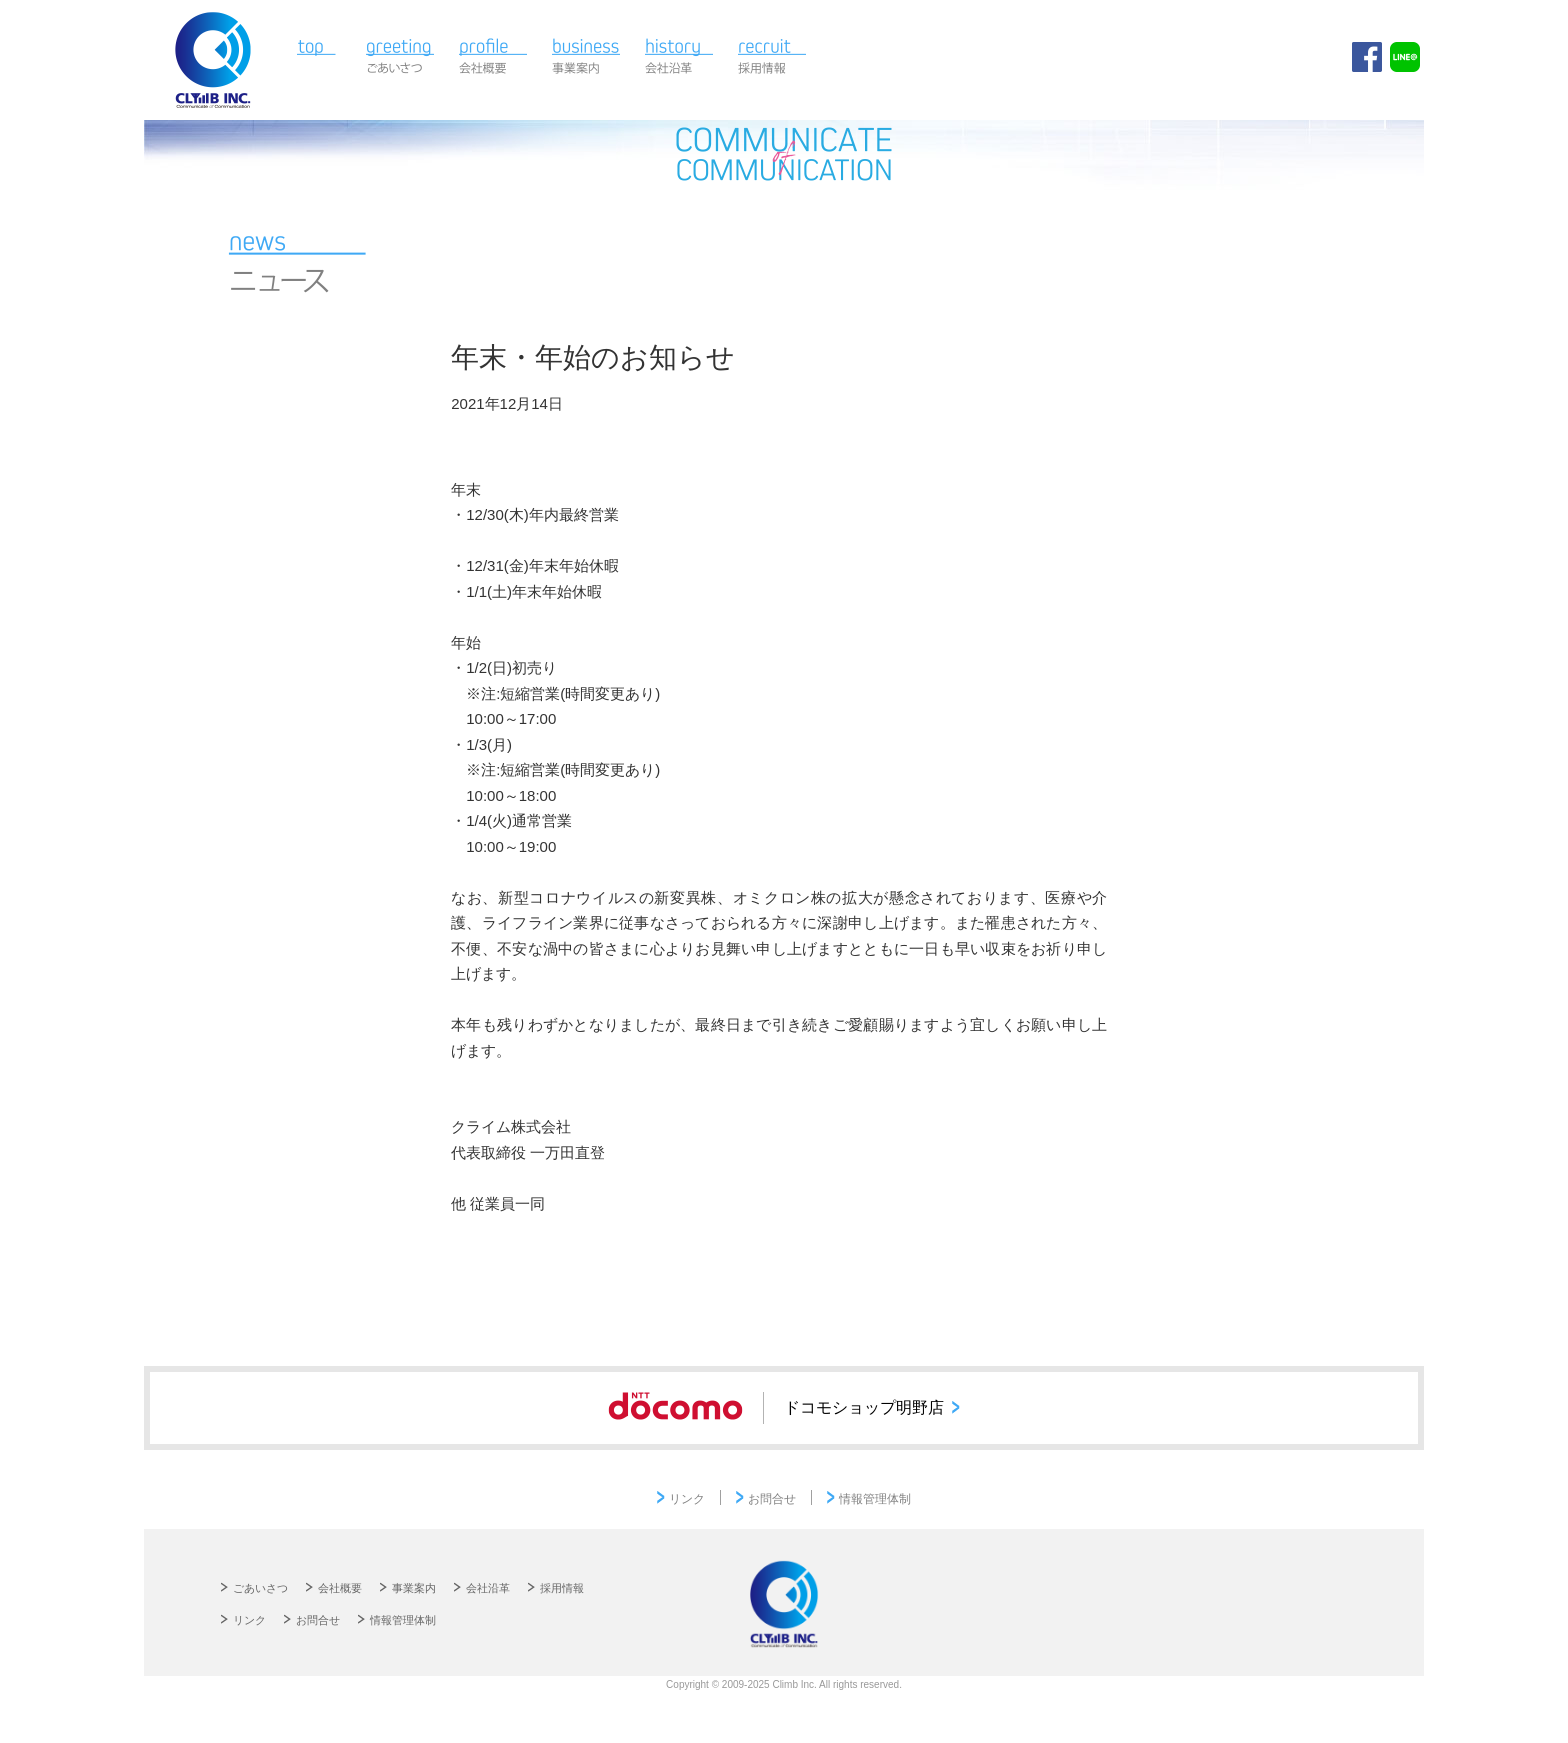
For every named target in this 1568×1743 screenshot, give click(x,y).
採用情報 (772, 58)
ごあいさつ (400, 58)
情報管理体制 (875, 1499)
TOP (320, 58)
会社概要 (493, 58)
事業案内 (586, 58)
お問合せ (772, 1499)
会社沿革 (679, 58)
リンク (687, 1499)
